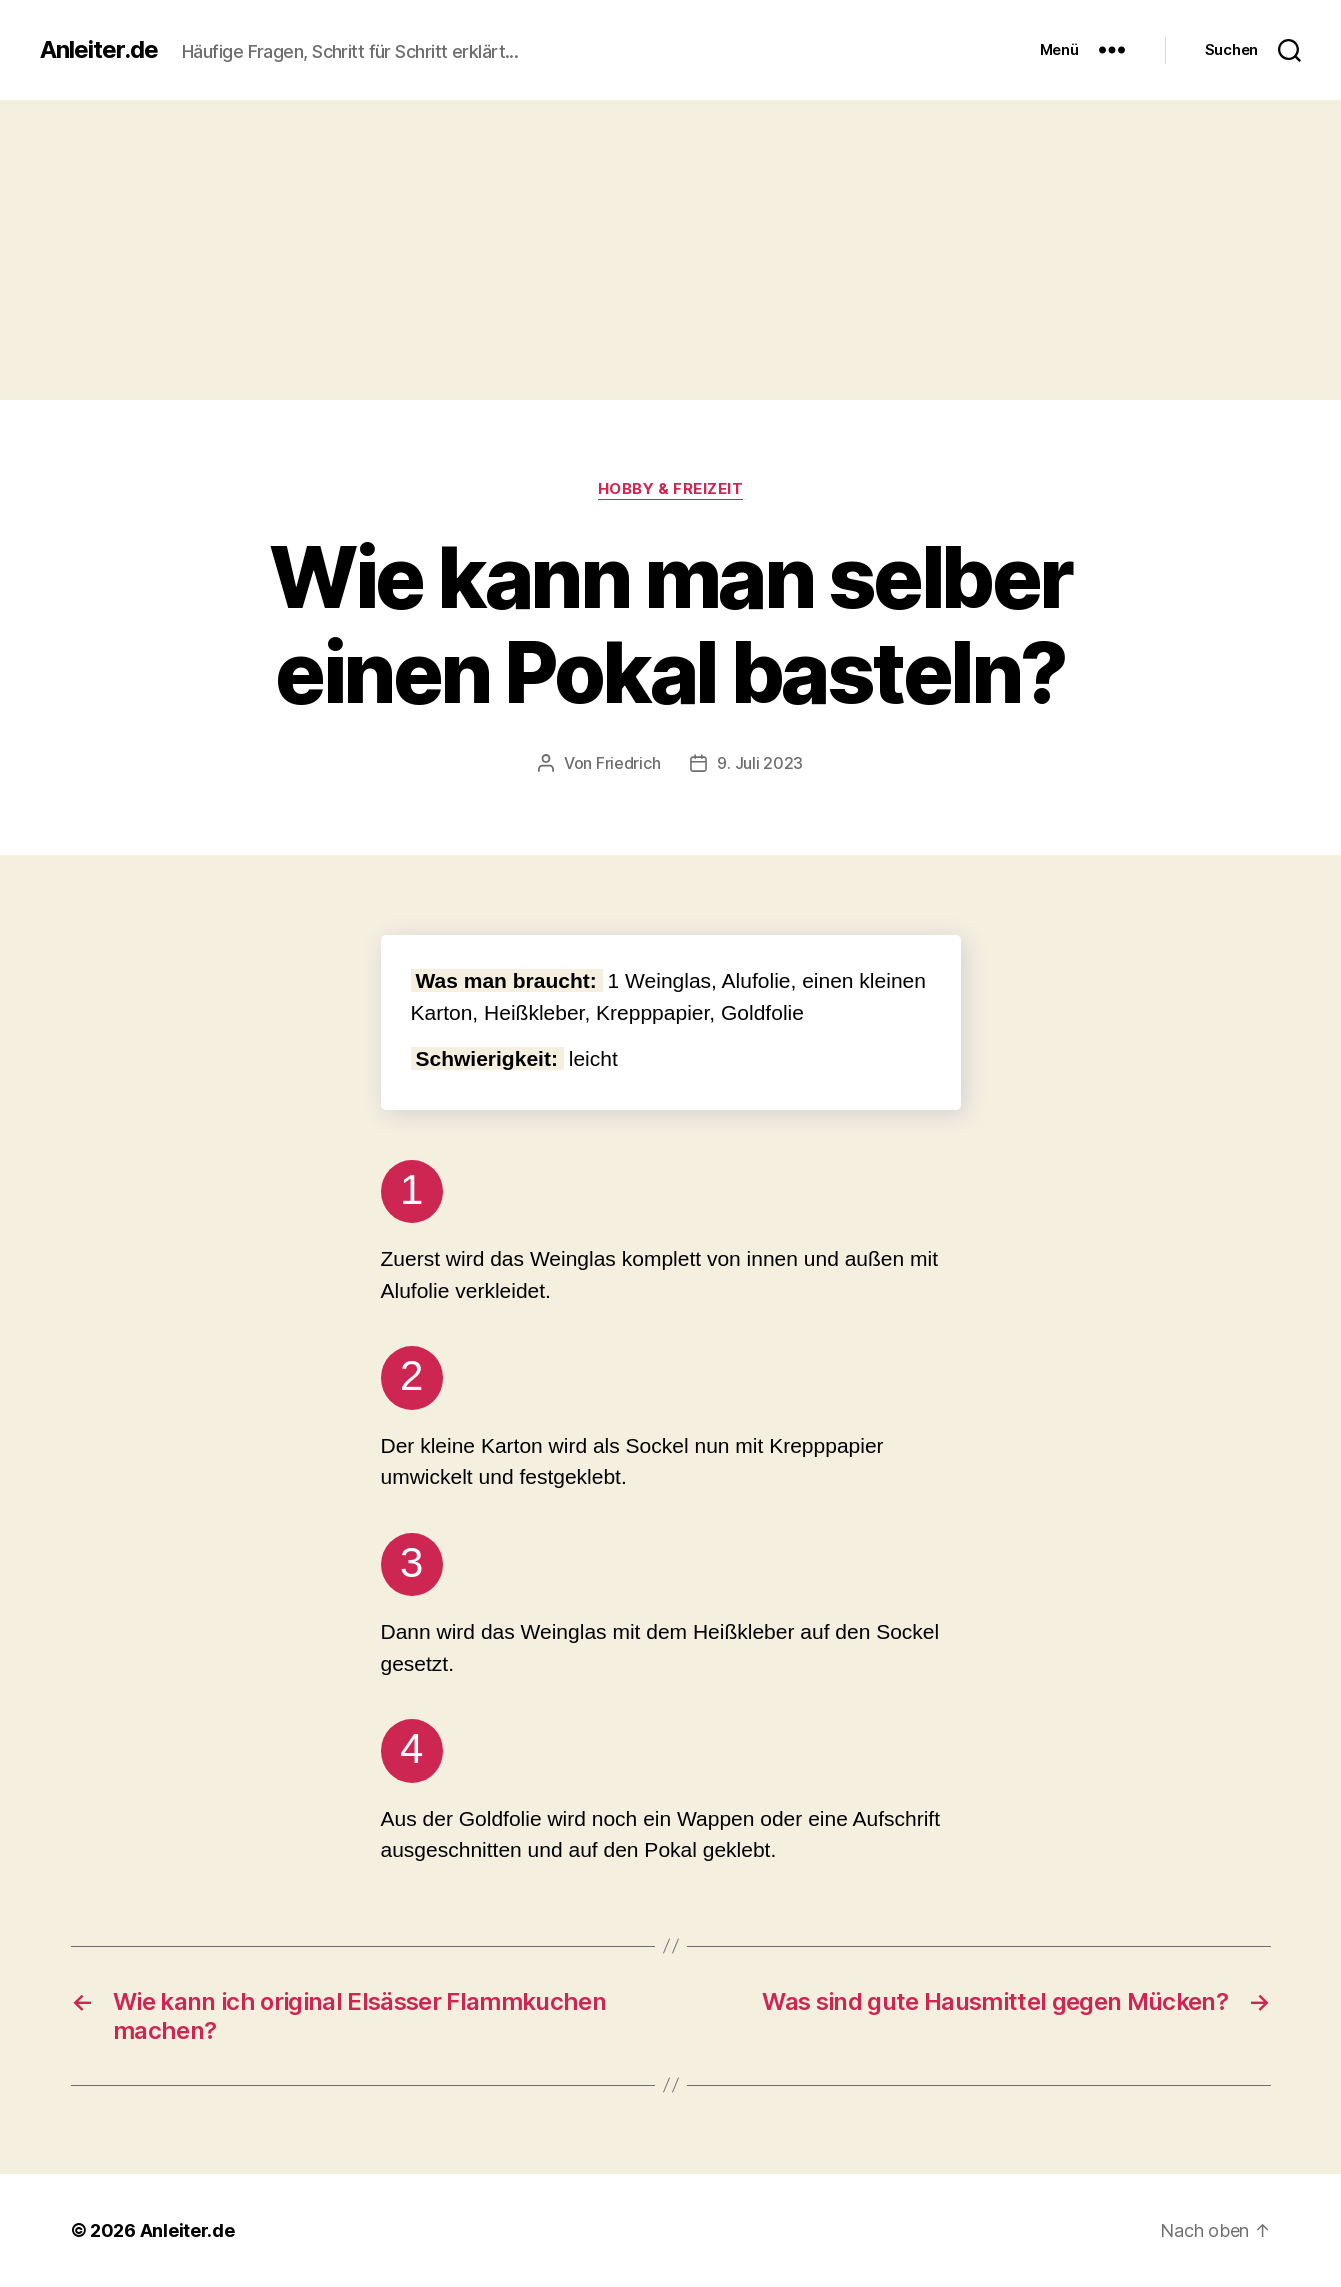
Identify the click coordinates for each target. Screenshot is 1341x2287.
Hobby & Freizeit (671, 489)
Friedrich (628, 763)
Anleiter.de (99, 50)
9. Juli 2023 (760, 763)
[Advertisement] (671, 250)
